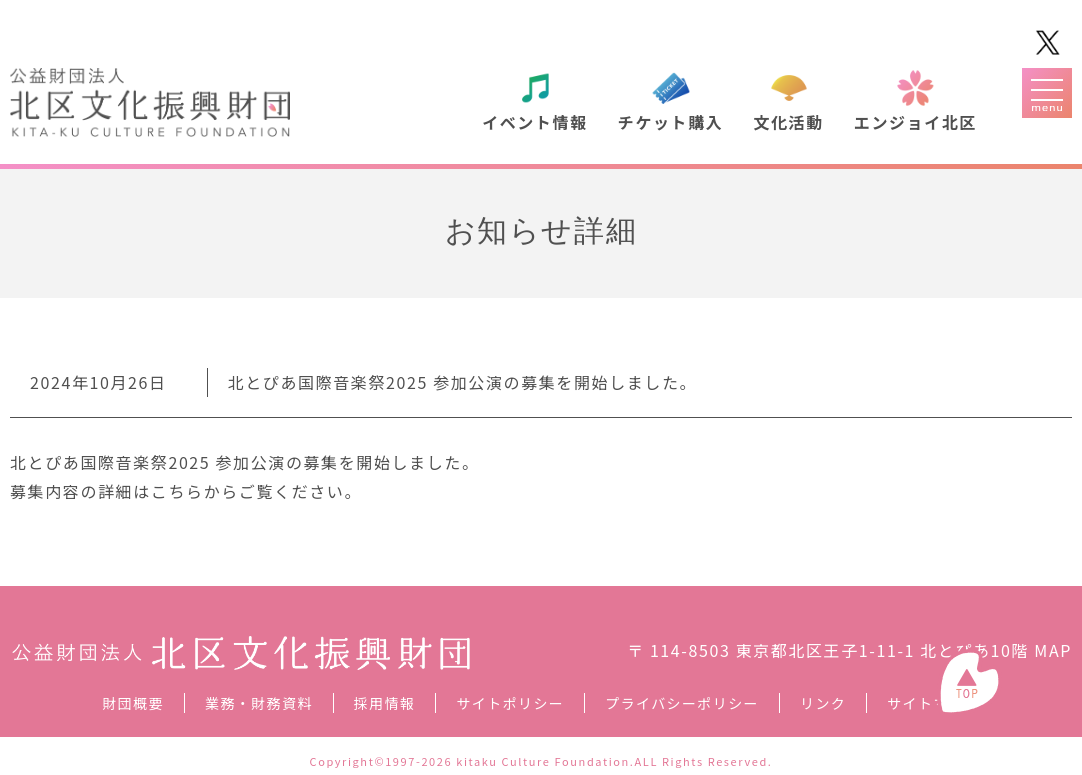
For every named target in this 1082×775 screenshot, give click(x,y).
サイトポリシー (510, 703)
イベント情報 (535, 122)
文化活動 (788, 122)
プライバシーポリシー (682, 703)
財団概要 (133, 703)
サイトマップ (933, 703)
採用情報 (385, 703)
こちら (177, 491)
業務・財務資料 (259, 703)
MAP (1053, 650)
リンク (823, 703)
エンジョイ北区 (915, 122)
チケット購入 (671, 122)
